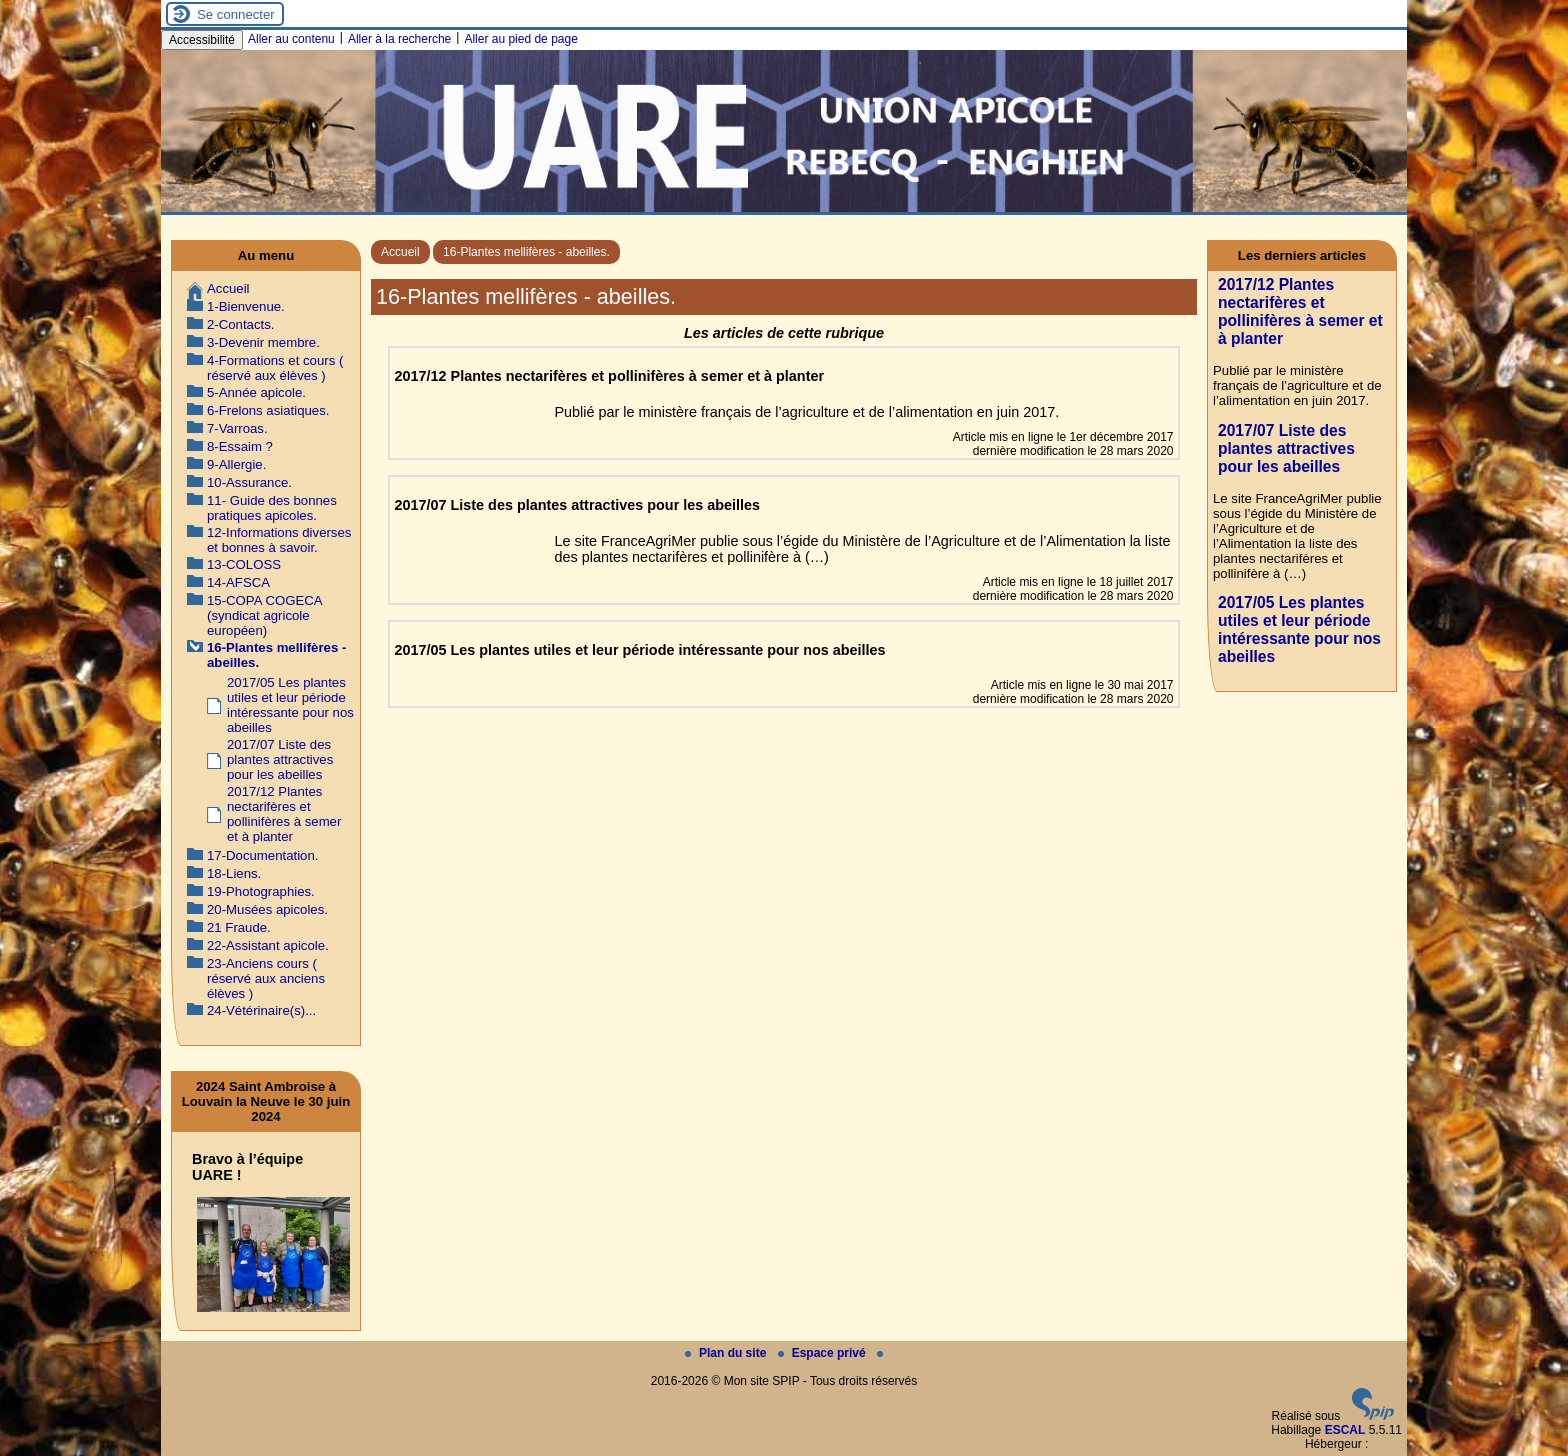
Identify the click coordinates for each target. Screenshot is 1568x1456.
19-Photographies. (261, 891)
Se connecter (236, 14)
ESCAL (1345, 1430)
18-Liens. (234, 873)
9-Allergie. (236, 464)
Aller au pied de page (520, 39)
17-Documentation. (262, 855)
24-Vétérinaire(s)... (261, 1010)
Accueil (400, 252)
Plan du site (727, 1353)
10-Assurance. (249, 482)
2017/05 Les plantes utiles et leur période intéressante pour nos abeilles (290, 705)
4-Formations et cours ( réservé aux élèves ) (275, 368)
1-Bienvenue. (246, 306)
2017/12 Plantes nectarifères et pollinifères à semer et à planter (284, 814)
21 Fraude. (239, 927)
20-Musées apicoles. (267, 909)
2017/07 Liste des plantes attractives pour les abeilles (280, 759)
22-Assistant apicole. (268, 945)
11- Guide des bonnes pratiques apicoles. (272, 508)
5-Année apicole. (256, 392)
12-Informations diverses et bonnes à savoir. (279, 540)
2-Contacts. (240, 324)
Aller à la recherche (399, 39)
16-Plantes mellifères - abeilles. (526, 252)
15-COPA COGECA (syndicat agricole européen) (264, 615)
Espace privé (823, 1353)
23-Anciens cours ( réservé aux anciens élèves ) (266, 978)
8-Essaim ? (240, 446)
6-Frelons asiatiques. (268, 410)
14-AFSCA (238, 582)
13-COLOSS (244, 564)
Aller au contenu (291, 39)
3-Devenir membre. (263, 342)
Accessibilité (202, 40)
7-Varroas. (237, 428)
